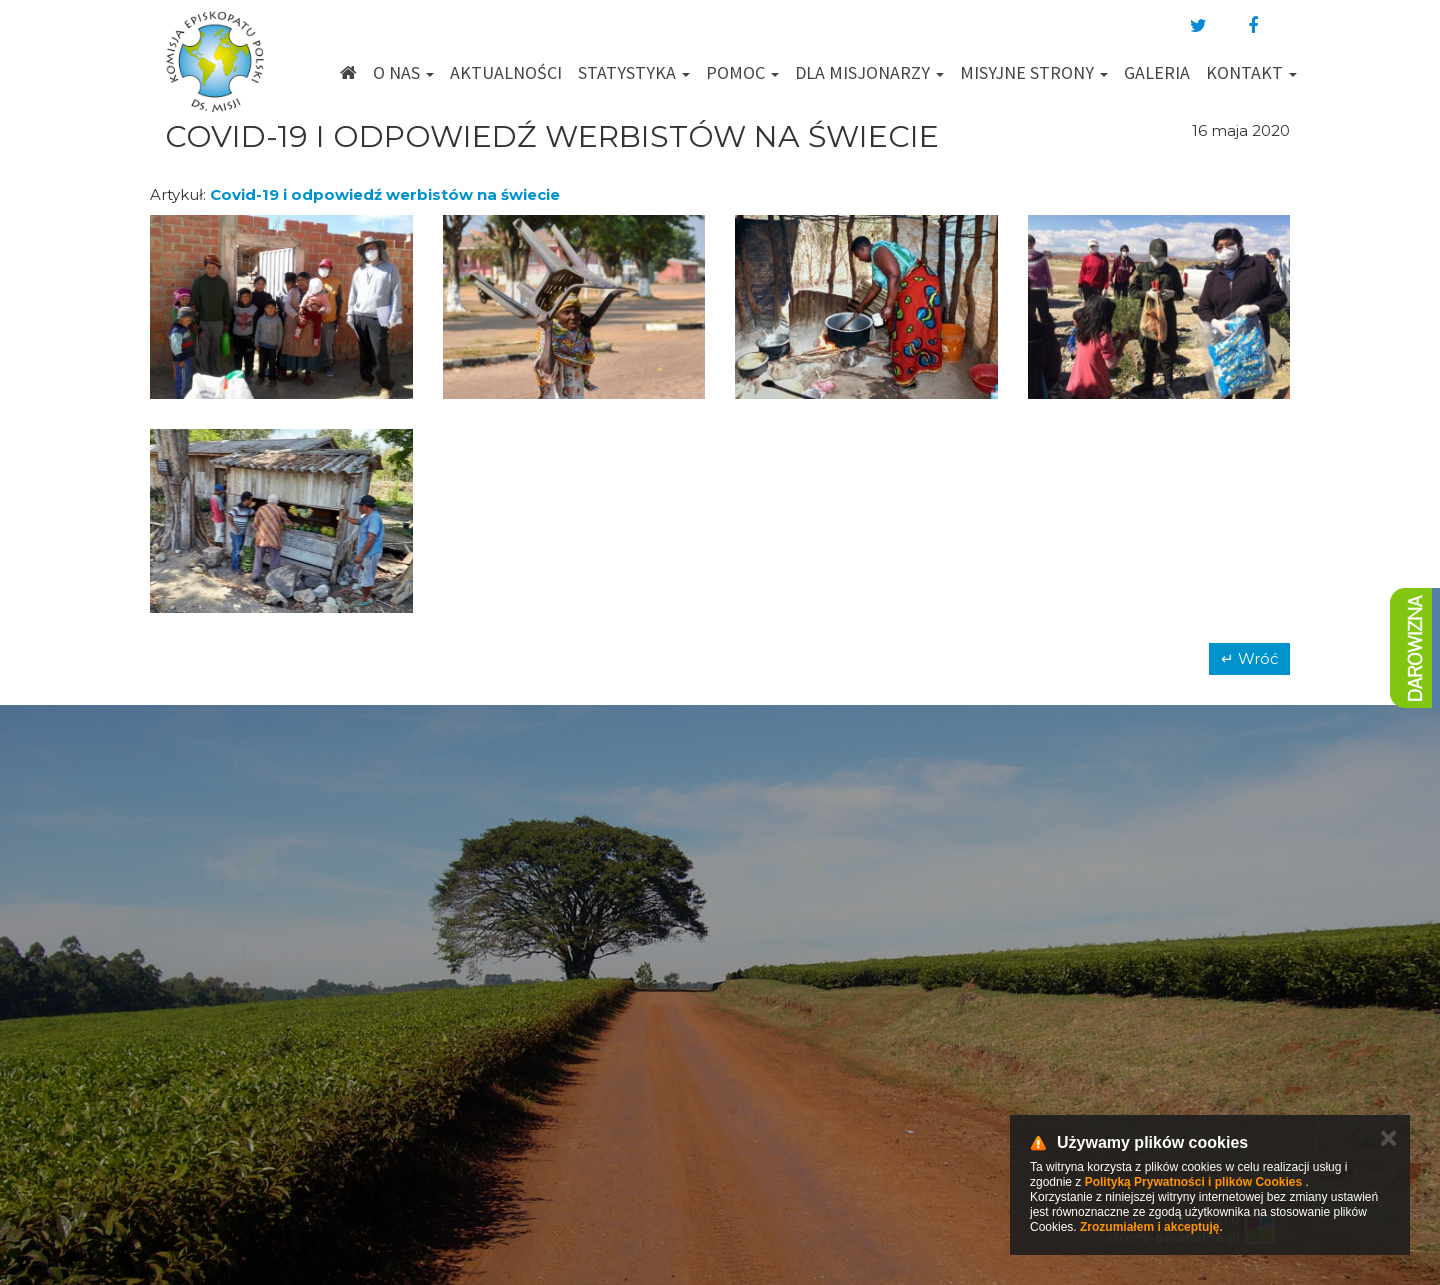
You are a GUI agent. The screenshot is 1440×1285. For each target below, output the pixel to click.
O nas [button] (403, 72)
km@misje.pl (784, 1046)
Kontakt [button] (1251, 72)
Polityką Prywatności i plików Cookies (1193, 1182)
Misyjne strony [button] (1034, 72)
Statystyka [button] (634, 72)
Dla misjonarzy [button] (869, 72)
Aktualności (506, 72)
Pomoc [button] (742, 72)
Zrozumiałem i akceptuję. (1151, 1227)
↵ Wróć (1249, 658)
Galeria (1157, 72)
